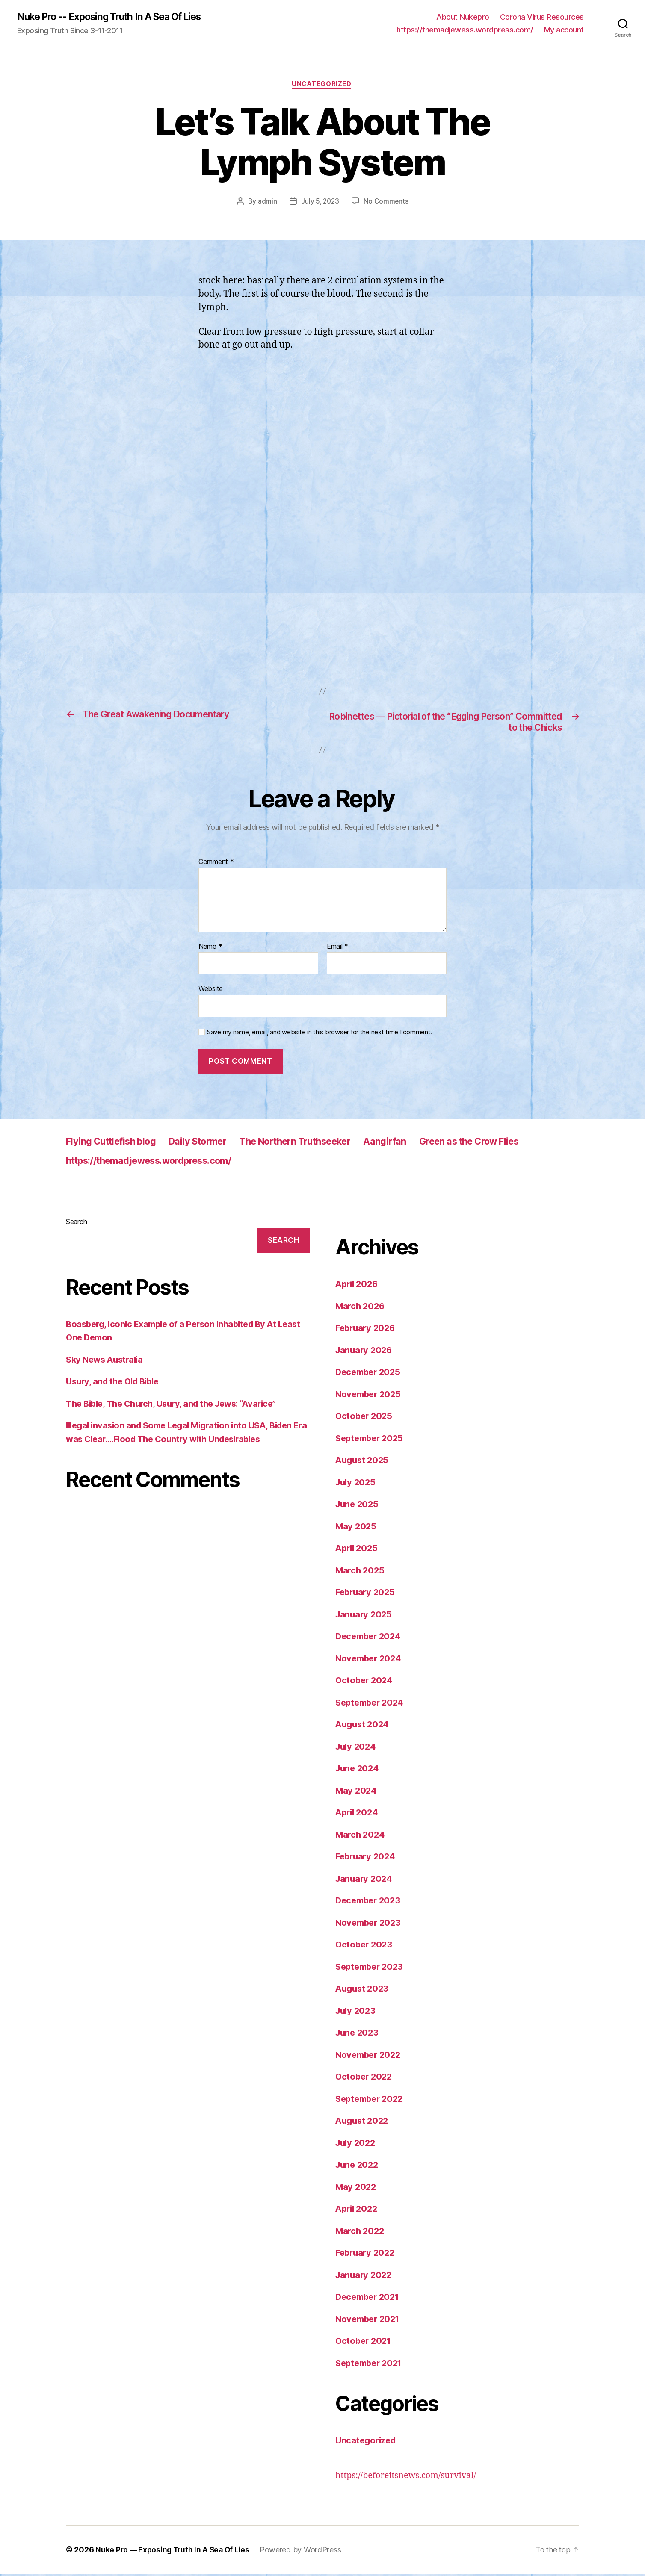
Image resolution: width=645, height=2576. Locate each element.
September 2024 (371, 1704)
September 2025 (371, 1440)
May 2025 (356, 1528)
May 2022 (356, 2189)
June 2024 (358, 1770)
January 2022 (364, 2277)
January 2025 (364, 1616)
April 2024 (358, 1814)
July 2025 (356, 1484)
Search (76, 1223)
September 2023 (371, 1968)
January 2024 (365, 1880)
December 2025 (370, 1374)
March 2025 (360, 1572)
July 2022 (356, 2144)
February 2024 (367, 1858)
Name (210, 949)
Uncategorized (322, 85)
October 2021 (364, 2342)
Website (210, 990)
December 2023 (370, 1902)
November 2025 (370, 1396)
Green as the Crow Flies (511, 1143)
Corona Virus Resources (542, 17)
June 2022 (358, 2166)
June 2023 (358, 2034)
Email (337, 949)
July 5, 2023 (320, 202)
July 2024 (357, 1748)
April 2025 (357, 1550)
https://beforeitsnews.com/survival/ (410, 2477)
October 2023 (365, 1946)
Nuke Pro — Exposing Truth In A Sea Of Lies (174, 2551)
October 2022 (365, 2078)
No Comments (386, 202)
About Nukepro (462, 17)
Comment (216, 864)
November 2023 (370, 1924)
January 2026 (365, 1352)
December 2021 (369, 2298)
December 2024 (370, 1638)
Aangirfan (419, 1143)
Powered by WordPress (304, 2551)
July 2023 (356, 2012)
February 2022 (366, 2254)
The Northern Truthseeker (320, 1143)
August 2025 (363, 1462)
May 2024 (356, 1792)
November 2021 (369, 2321)
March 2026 (361, 1308)
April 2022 (357, 2210)
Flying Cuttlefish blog (116, 1143)
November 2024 (370, 1660)
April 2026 (358, 1286)
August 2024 (363, 1726)
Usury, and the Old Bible (115, 1383)
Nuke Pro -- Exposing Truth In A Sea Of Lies (116, 17)
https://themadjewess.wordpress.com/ (464, 30)
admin (266, 202)
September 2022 (371, 2100)
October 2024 (365, 1682)
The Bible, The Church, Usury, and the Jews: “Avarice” (178, 1405)
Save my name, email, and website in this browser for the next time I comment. (319, 1034)
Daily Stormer (211, 1143)
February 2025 (366, 1594)
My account (564, 30)
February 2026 (367, 1330)
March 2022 (360, 2233)
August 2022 (363, 2122)
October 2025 (365, 1418)
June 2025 (358, 1506)
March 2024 (361, 1836)
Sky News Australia (107, 1361)
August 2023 (363, 1990)
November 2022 (370, 2056)
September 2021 (371, 2365)
